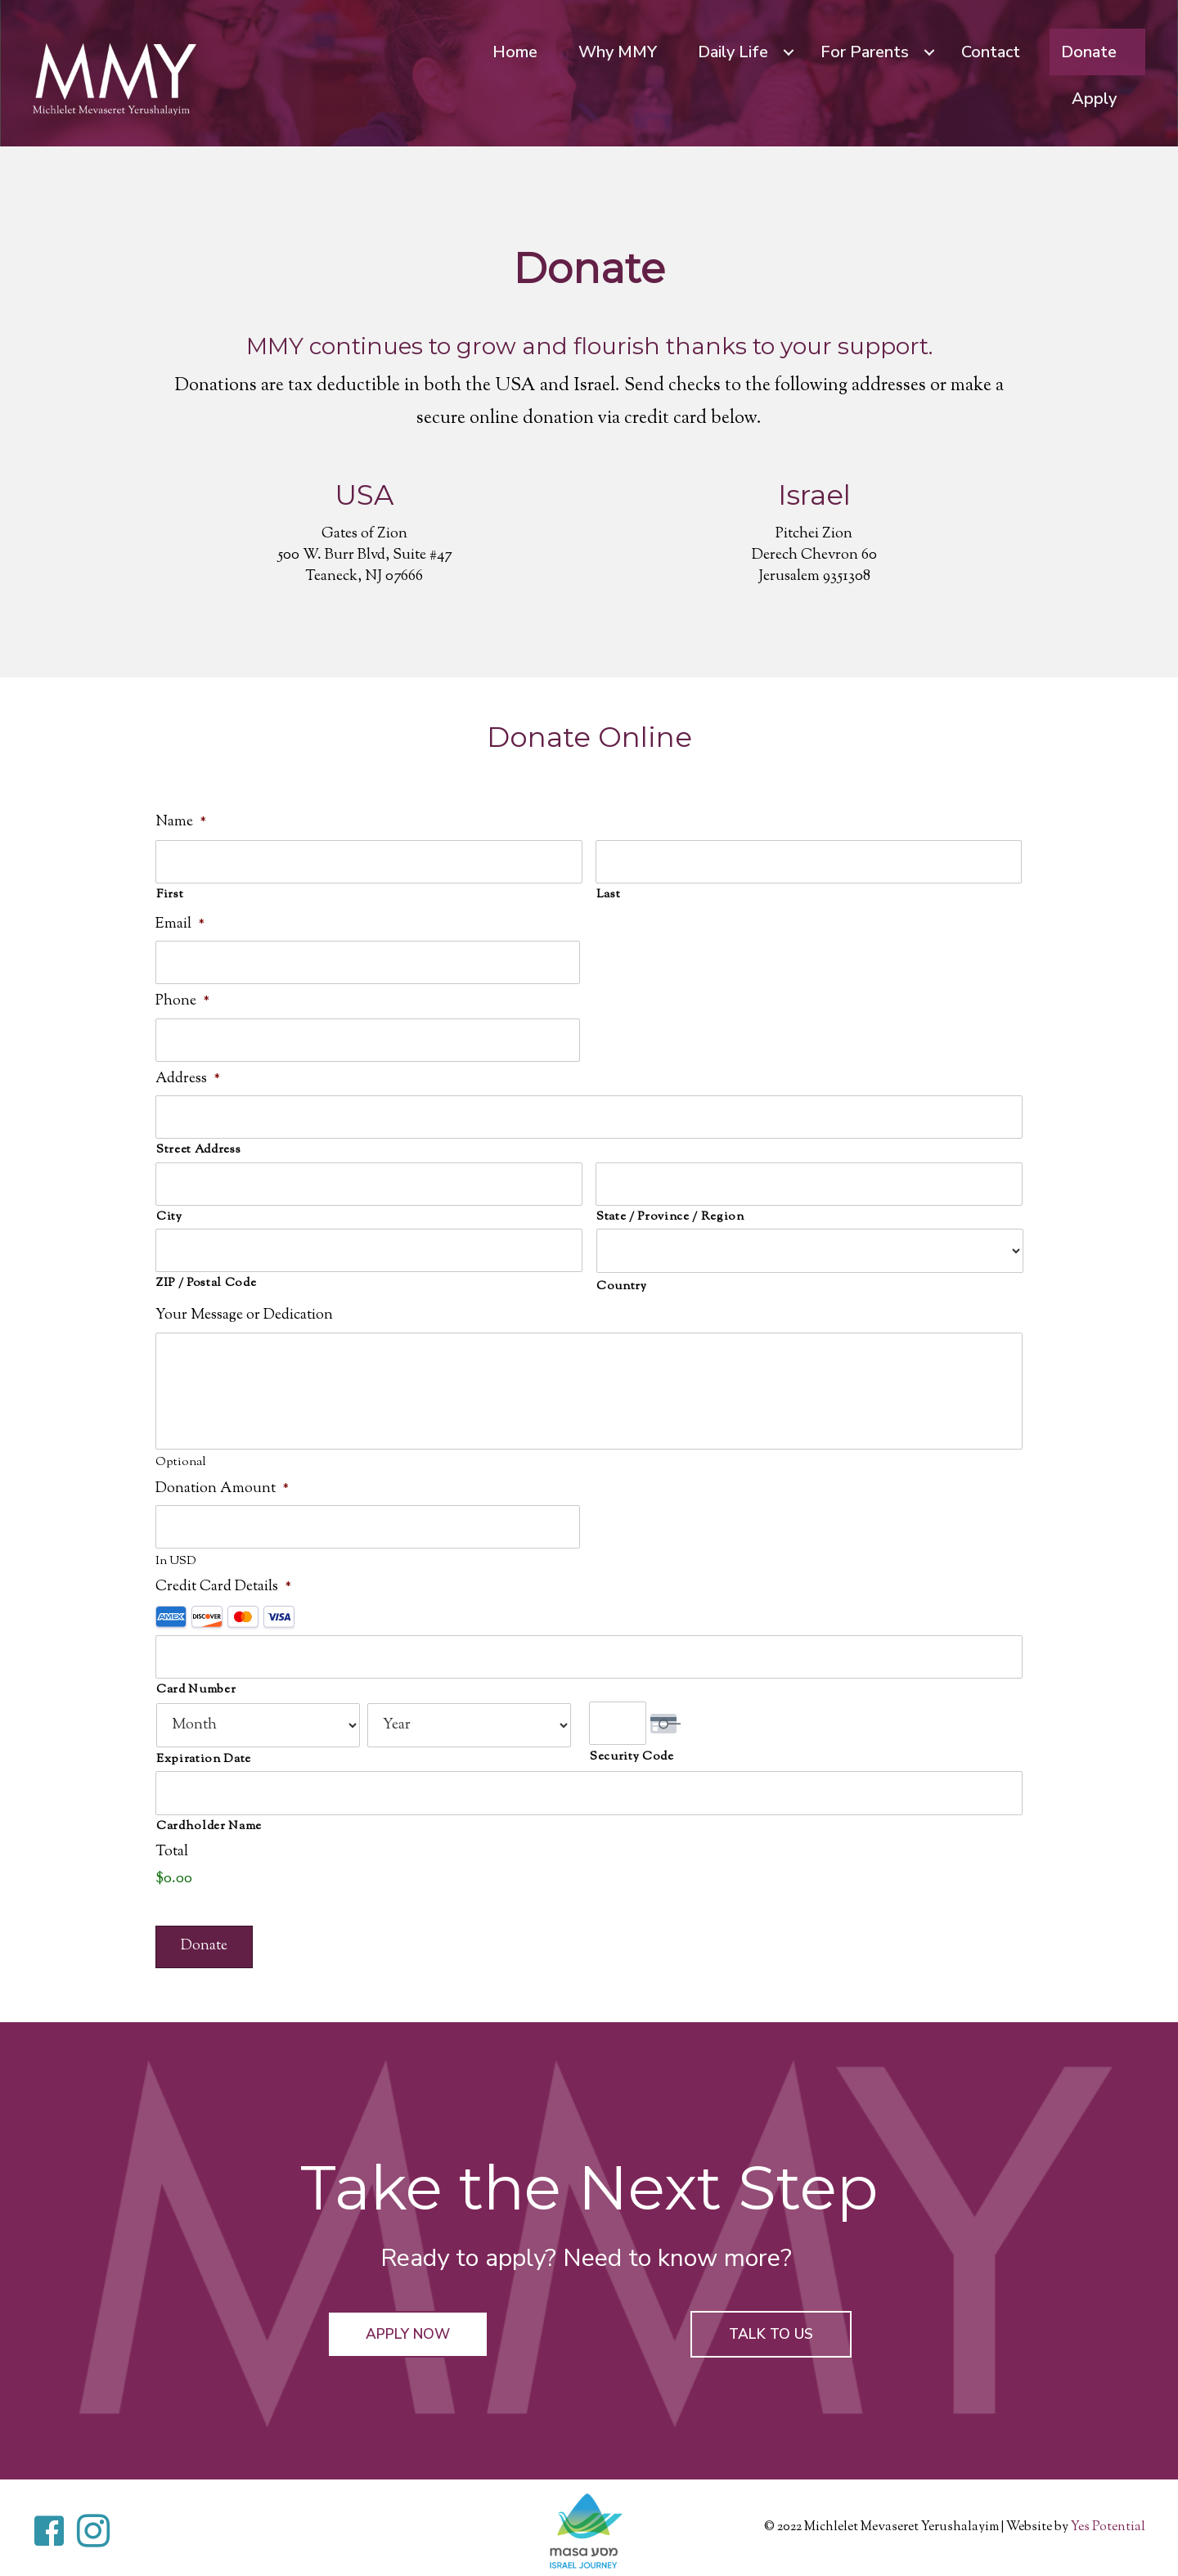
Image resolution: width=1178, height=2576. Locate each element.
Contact (990, 52)
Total (171, 1855)
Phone (182, 999)
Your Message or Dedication (244, 1310)
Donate (1089, 52)
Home (514, 52)
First (169, 893)
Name (180, 822)
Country (621, 1280)
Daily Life (733, 52)
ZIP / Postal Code (206, 1275)
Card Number (196, 1694)
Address (187, 1075)
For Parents (865, 52)
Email (180, 923)
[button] (407, 2338)
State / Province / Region (670, 1210)
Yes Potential (1108, 2531)
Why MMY (617, 52)
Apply (1094, 99)
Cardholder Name (209, 1829)
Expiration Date (203, 1764)
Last (608, 893)
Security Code (632, 1760)
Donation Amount (222, 1495)
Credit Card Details (223, 1594)
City (169, 1210)
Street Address (198, 1144)
